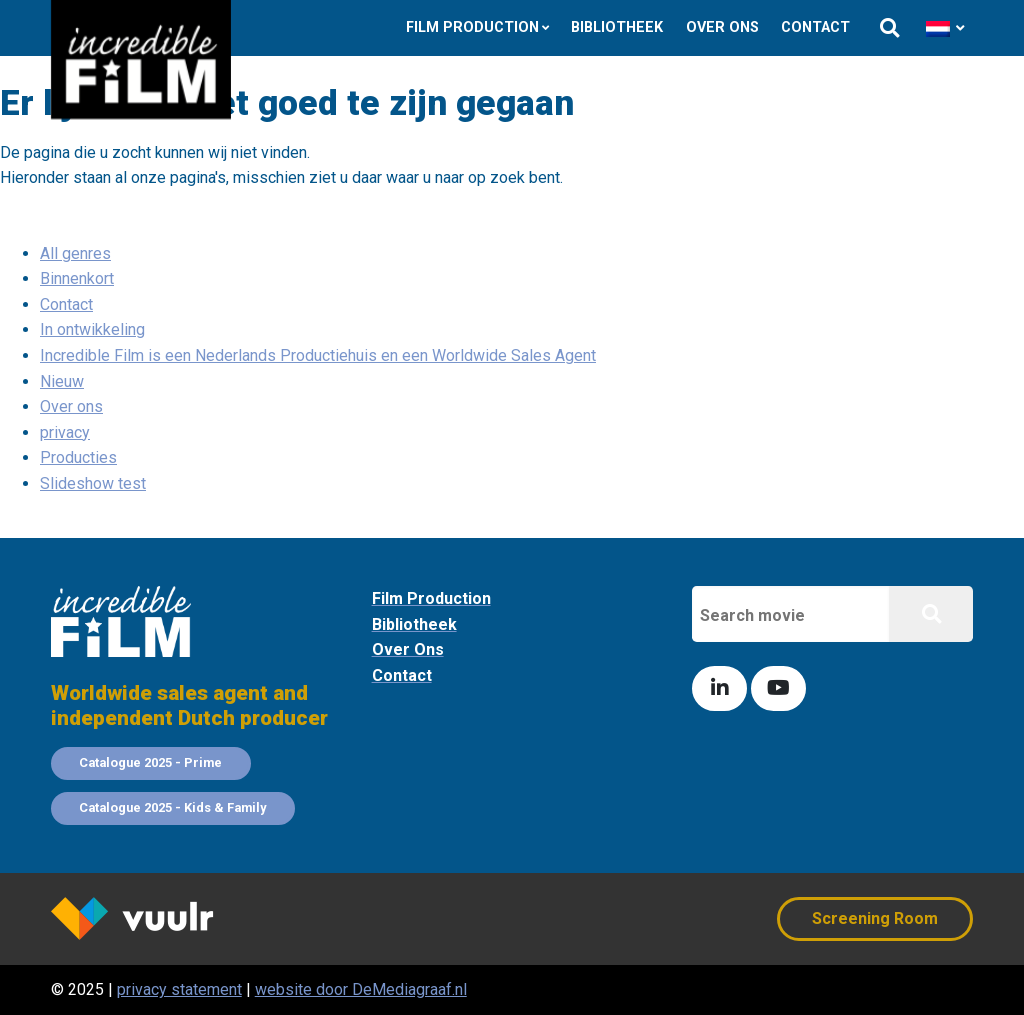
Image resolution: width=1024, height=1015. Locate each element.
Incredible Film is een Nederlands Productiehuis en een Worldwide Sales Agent (318, 355)
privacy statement (179, 989)
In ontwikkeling (92, 329)
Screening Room (875, 918)
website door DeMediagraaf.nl (361, 989)
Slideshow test (93, 483)
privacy (65, 432)
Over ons (722, 27)
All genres (75, 253)
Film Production (472, 27)
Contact (815, 27)
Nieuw (62, 381)
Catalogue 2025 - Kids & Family (172, 807)
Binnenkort (77, 278)
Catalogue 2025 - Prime (150, 762)
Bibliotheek (617, 27)
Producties (78, 457)
